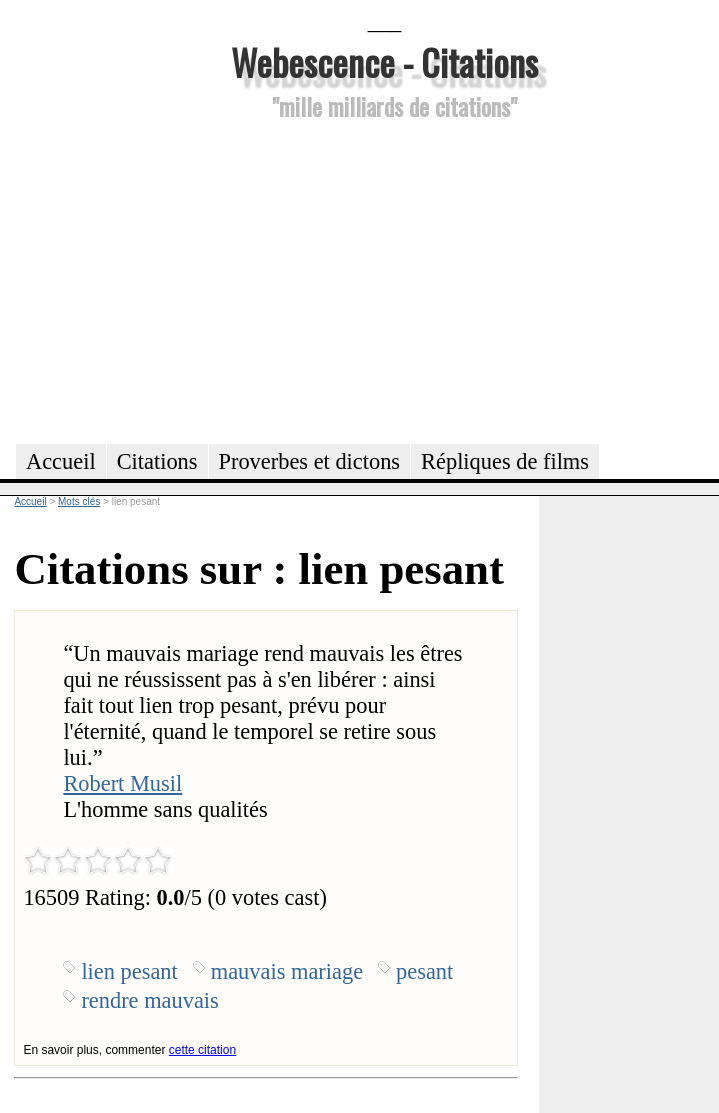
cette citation (202, 1050)
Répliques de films (505, 461)
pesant (424, 971)
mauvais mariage (287, 971)
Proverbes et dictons (310, 461)
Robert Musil (122, 783)
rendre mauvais (149, 1000)
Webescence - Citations (384, 61)
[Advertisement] (384, 279)
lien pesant (129, 971)
